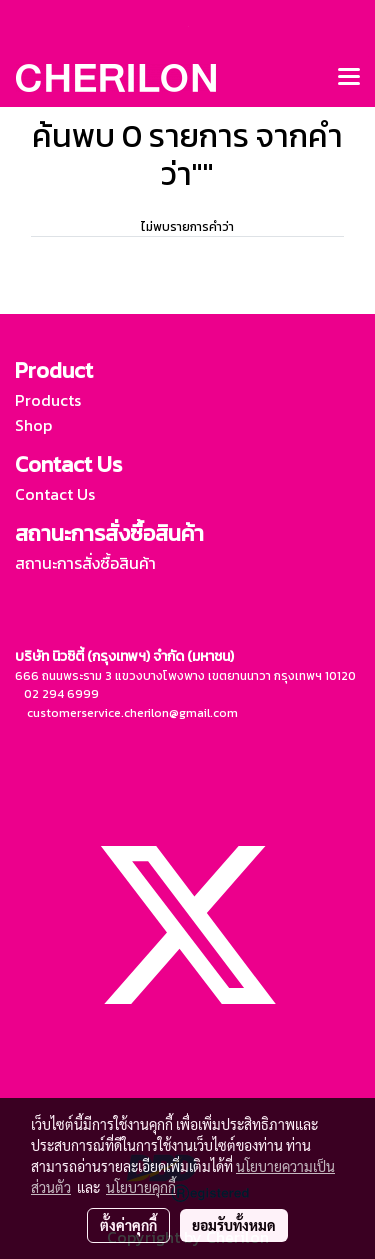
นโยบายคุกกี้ (141, 1187)
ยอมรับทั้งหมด (234, 1225)
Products (48, 400)
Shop (33, 425)
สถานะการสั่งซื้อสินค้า (85, 563)
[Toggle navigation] (349, 78)
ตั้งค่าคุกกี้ (128, 1225)
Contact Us (55, 494)
